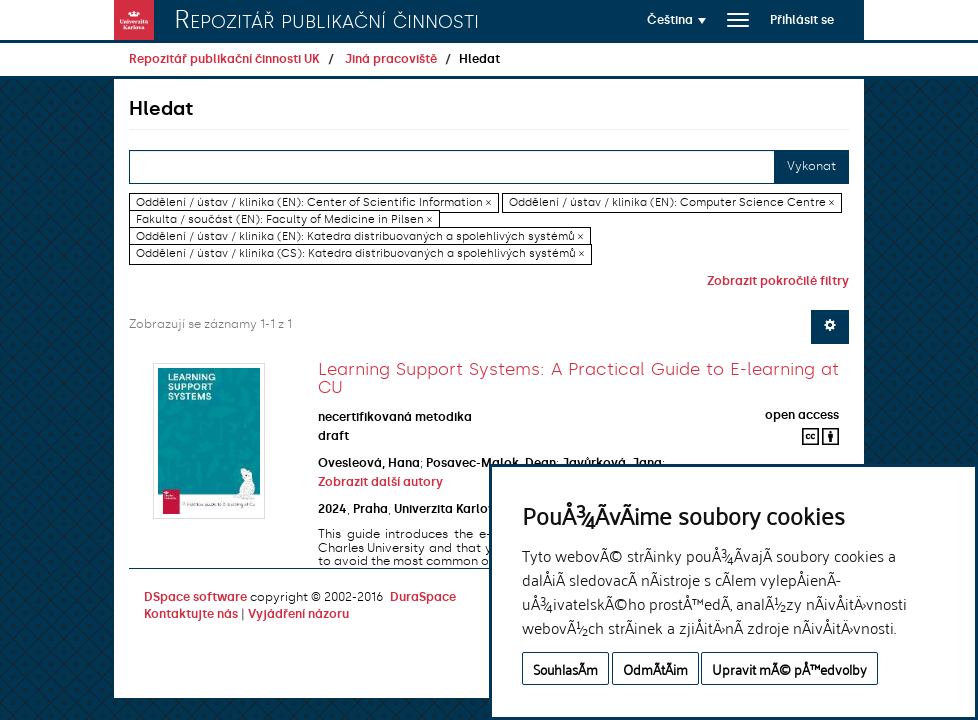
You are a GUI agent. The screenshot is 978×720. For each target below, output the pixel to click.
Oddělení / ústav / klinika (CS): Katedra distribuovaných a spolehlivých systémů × (360, 253)
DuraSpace (423, 597)
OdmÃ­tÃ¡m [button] (655, 668)
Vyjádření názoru (298, 614)
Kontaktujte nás (191, 614)
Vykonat (811, 166)
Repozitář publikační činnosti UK (224, 59)
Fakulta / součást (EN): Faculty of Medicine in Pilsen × (284, 219)
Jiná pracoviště (391, 59)
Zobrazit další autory (380, 482)
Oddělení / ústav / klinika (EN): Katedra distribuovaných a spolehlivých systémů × (359, 236)
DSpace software (195, 597)
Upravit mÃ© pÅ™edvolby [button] (789, 668)
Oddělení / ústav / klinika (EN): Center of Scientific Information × (313, 202)
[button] (676, 20)
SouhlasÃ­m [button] (565, 668)
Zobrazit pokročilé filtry (778, 281)
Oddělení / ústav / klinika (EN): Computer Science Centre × (671, 202)
